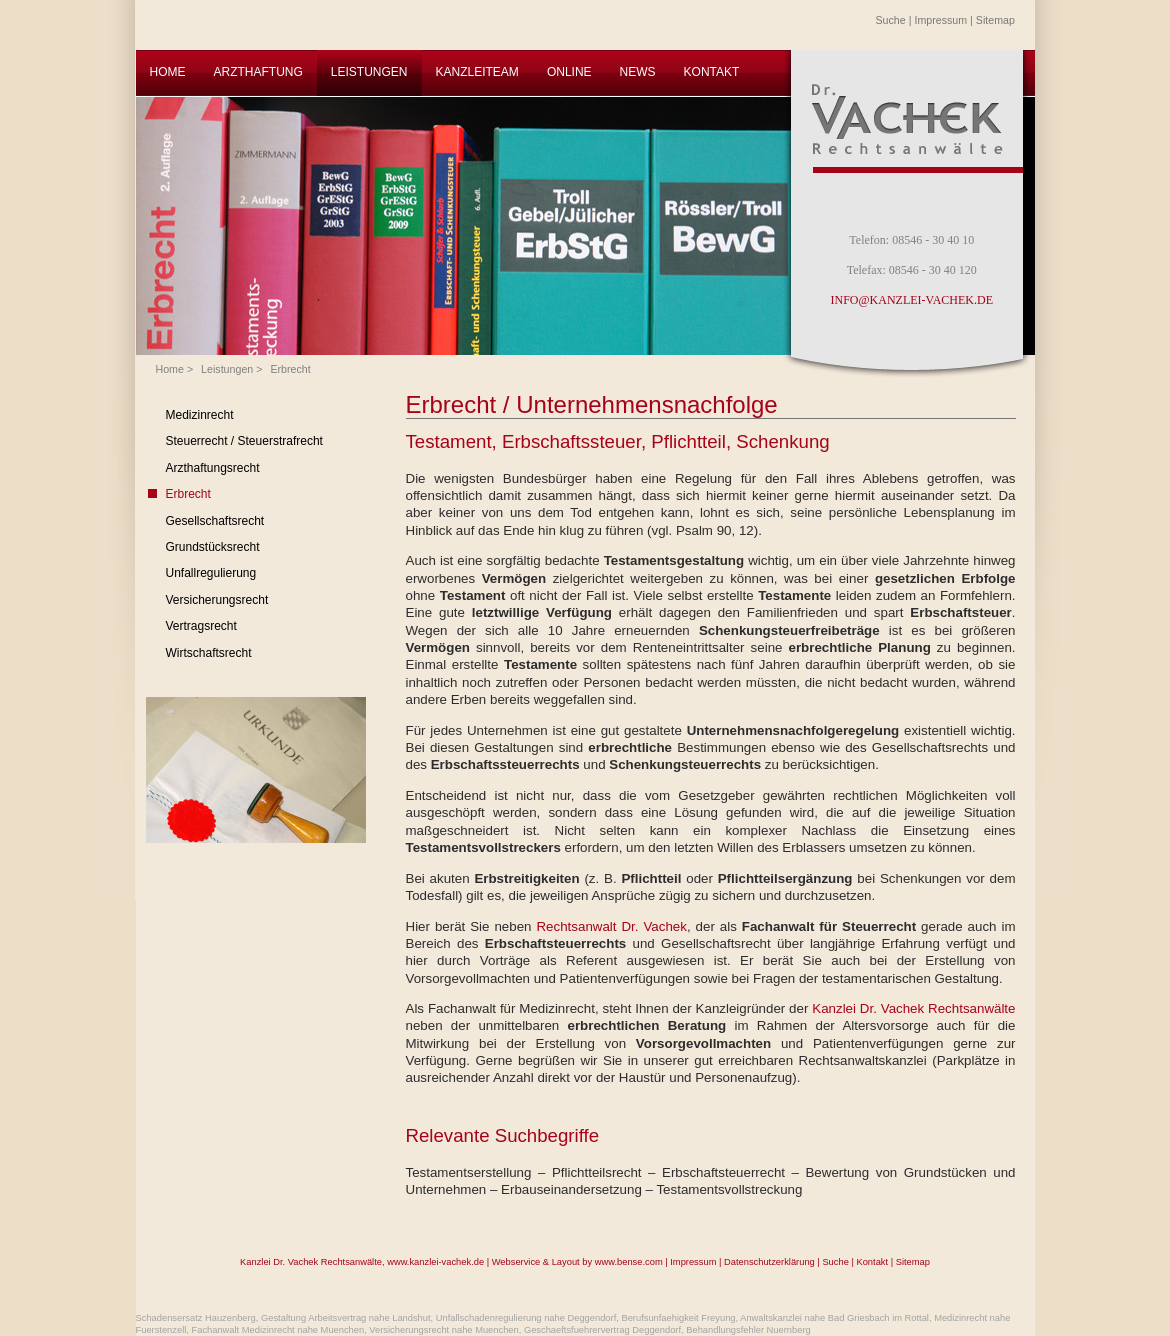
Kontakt (872, 1262)
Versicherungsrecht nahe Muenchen (443, 1330)
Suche (891, 20)
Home (170, 369)
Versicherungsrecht (217, 600)
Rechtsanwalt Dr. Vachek (611, 926)
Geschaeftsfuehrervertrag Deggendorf (602, 1330)
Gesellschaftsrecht (215, 521)
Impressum (940, 20)
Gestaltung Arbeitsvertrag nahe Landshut (346, 1318)
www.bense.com (629, 1262)
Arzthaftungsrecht (213, 468)
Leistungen (227, 369)
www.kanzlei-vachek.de (435, 1262)
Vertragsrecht (201, 626)
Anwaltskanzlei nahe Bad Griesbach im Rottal (834, 1318)
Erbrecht (290, 369)
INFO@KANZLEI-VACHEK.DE (912, 300)
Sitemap (995, 20)
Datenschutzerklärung (769, 1262)
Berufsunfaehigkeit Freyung (678, 1318)
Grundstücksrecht (213, 547)
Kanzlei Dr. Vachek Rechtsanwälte (913, 1008)
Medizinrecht (200, 415)
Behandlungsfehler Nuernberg (748, 1330)
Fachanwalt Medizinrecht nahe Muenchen (278, 1330)
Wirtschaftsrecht (209, 653)
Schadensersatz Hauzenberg (196, 1318)
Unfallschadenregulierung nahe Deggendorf (526, 1318)
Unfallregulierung (211, 573)
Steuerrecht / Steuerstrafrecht (244, 441)
